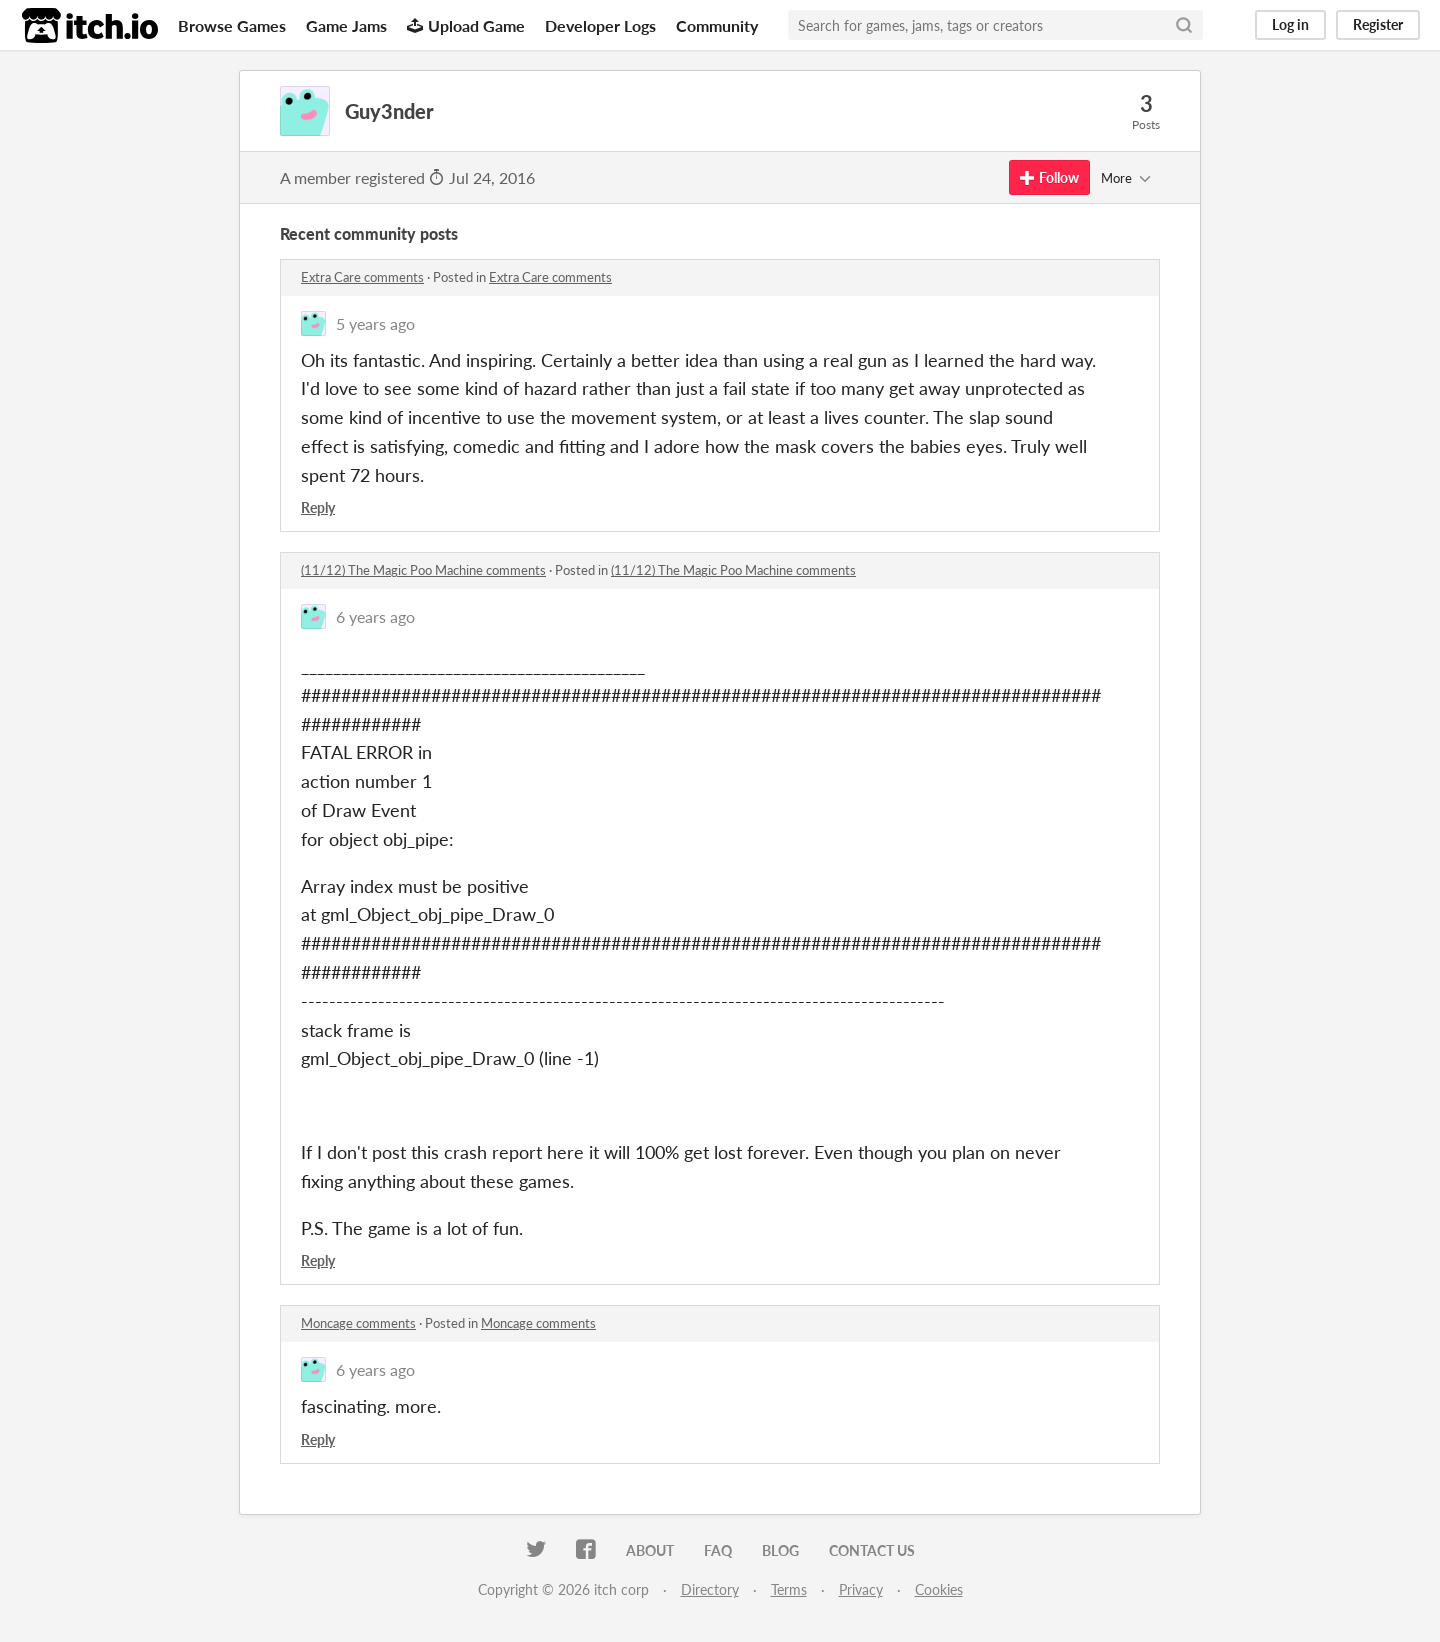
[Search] (1184, 25)
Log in (1290, 24)
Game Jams (346, 25)
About (650, 1550)
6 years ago (375, 616)
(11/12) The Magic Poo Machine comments (423, 570)
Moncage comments (358, 1323)
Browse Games (232, 25)
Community (717, 25)
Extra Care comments (362, 277)
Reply (318, 507)
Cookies (939, 1589)
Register (1378, 24)
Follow (1049, 177)
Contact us (872, 1550)
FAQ (718, 1550)
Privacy (861, 1589)
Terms (789, 1589)
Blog (780, 1550)
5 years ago (375, 323)
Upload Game (466, 25)
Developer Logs (600, 25)
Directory (710, 1589)
